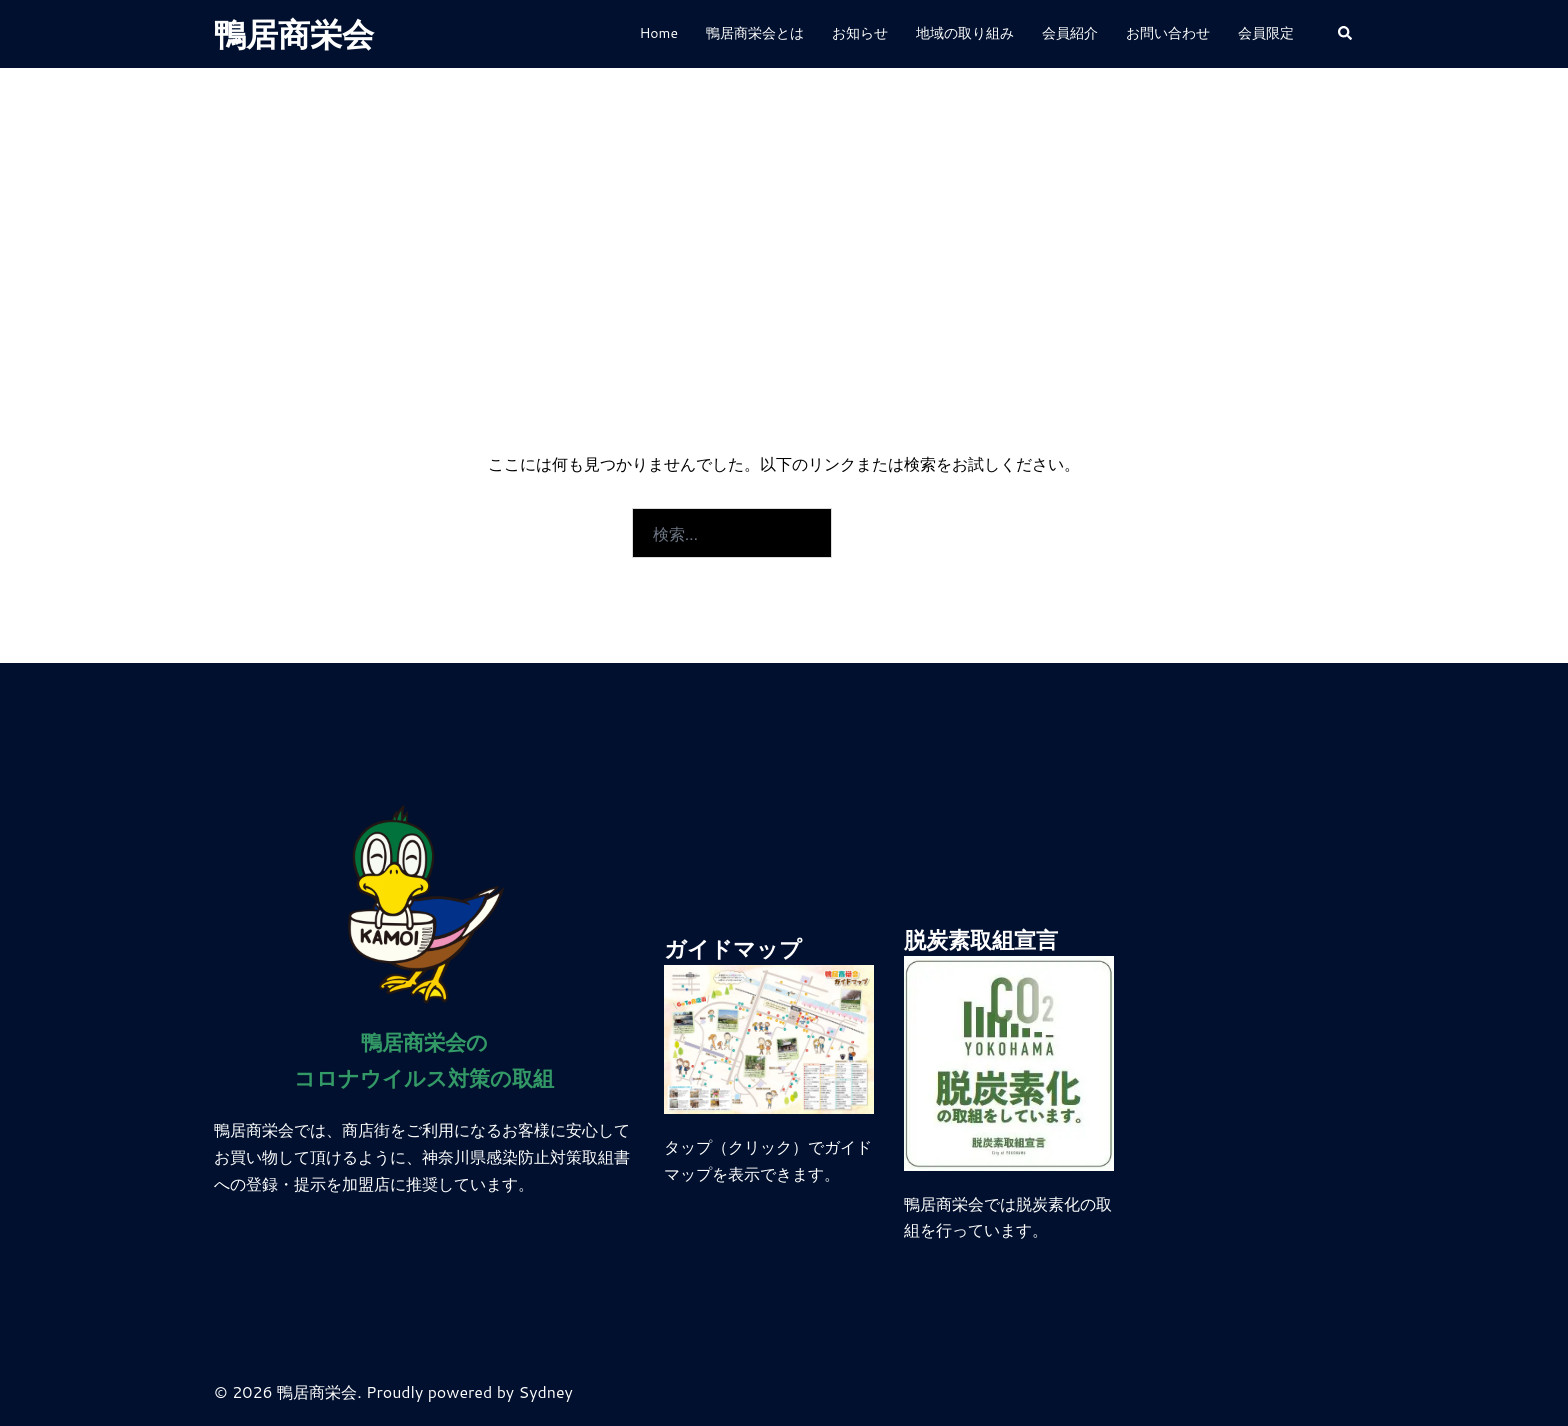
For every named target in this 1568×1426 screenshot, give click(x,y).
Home (658, 33)
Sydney (546, 1391)
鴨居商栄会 (294, 33)
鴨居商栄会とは (755, 33)
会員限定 (1266, 33)
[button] (1346, 34)
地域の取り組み (965, 33)
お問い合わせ (1168, 33)
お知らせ (860, 33)
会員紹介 (1070, 33)
